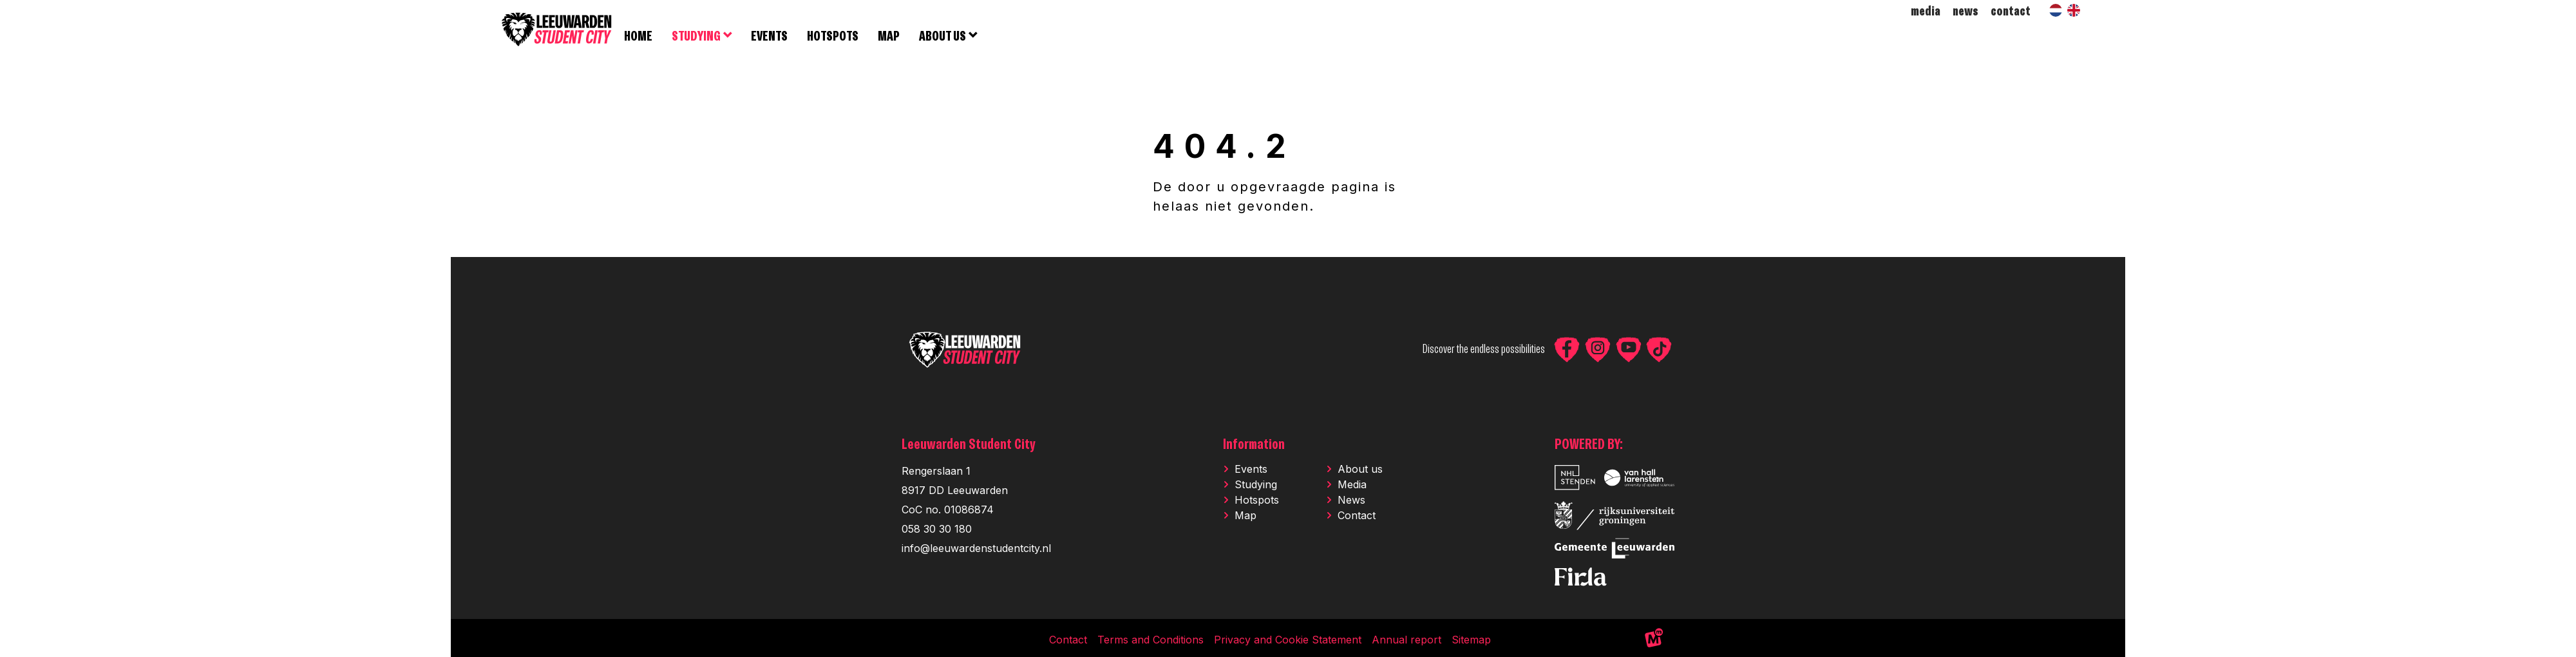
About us (1360, 470)
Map (1245, 517)
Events (1251, 470)
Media (1352, 486)
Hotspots (1257, 501)
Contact (1357, 517)
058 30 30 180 (937, 530)
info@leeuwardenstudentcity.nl (976, 550)
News (1351, 501)
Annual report (1406, 641)
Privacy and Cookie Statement (1287, 641)
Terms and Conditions (1150, 641)
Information (1254, 446)
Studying (1256, 486)
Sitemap (1471, 641)
